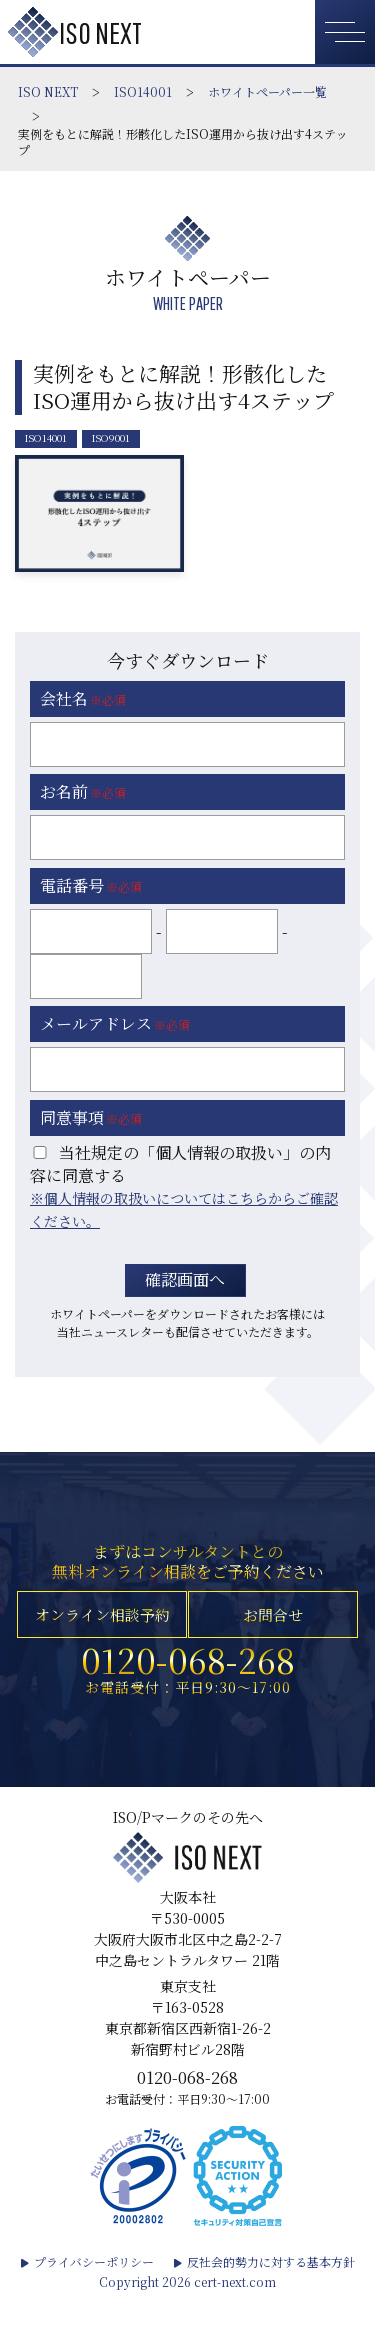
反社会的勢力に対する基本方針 (271, 2288)
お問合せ (274, 1624)
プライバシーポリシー (94, 2288)
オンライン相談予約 (101, 1624)
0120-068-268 (188, 1678)
